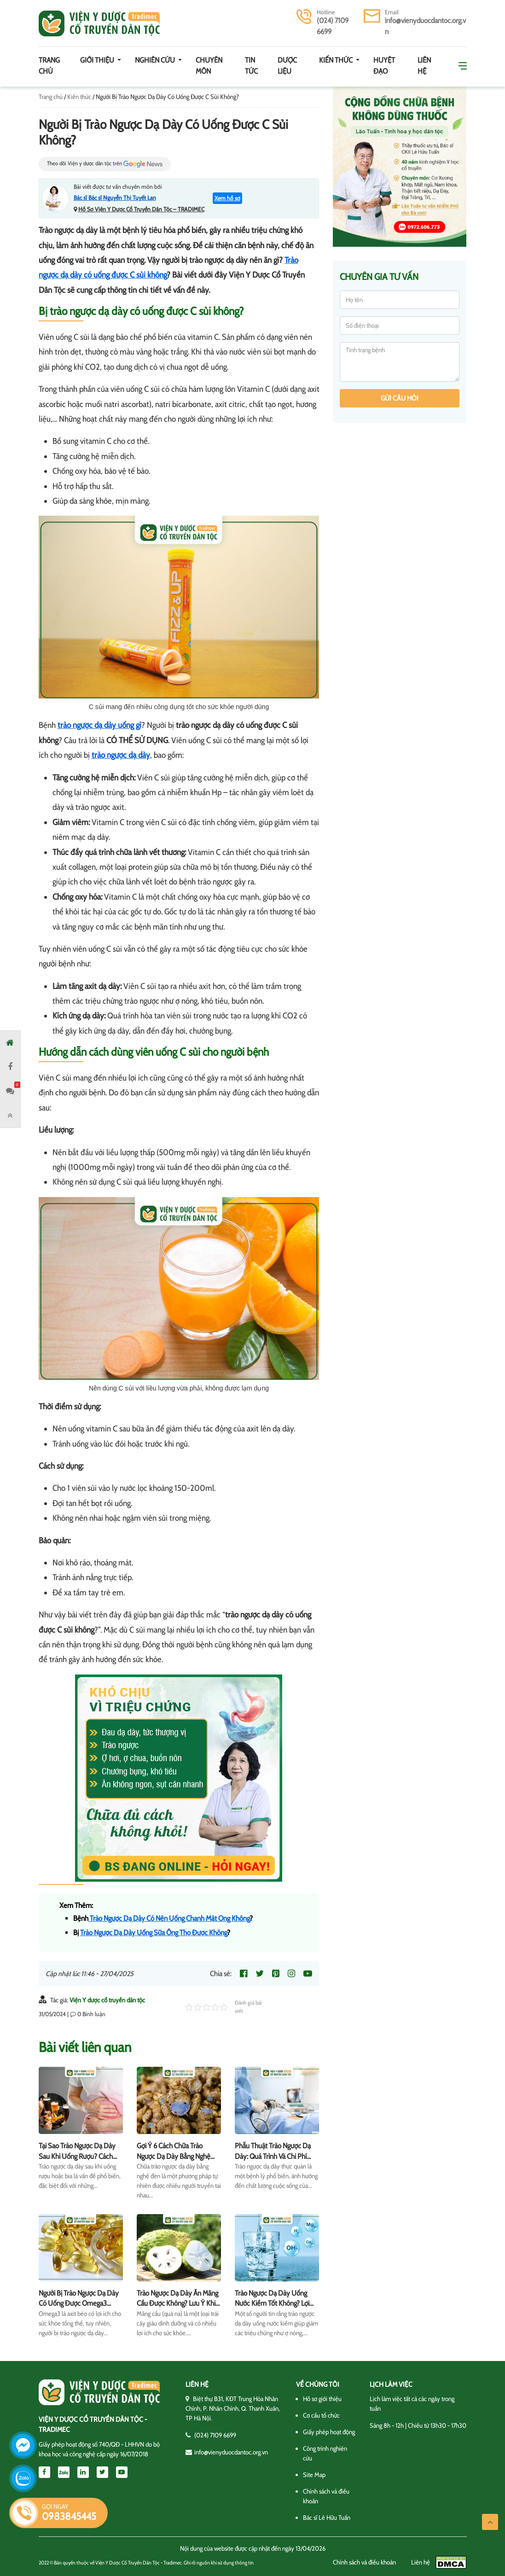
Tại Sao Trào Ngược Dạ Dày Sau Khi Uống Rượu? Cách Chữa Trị (77, 2156)
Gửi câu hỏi (399, 398)
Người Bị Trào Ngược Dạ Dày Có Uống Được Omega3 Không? (79, 2303)
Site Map (314, 2475)
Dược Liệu (287, 66)
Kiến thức (336, 60)
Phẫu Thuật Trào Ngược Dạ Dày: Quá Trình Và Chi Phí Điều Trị (273, 2156)
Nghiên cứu (155, 60)
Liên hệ (424, 66)
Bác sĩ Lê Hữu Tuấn (326, 2517)
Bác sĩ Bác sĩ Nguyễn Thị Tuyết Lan (115, 197)
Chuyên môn (209, 66)
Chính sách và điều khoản (364, 2562)
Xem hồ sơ (227, 198)
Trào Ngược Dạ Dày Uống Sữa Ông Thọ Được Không (153, 1932)
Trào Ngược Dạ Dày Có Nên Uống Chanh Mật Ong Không (169, 1918)
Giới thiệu (98, 60)
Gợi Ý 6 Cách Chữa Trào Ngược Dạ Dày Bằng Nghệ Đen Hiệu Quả (173, 2156)
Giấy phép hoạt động (329, 2432)
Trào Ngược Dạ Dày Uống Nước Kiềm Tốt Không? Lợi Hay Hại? (272, 2303)
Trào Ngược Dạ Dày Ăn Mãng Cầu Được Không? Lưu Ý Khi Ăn (177, 2303)
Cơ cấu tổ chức (321, 2415)
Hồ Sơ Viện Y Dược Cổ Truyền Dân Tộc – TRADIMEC (141, 209)
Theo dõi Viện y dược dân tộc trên (105, 164)
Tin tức (251, 66)
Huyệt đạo (384, 66)
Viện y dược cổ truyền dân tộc (99, 23)
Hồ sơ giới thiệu (322, 2399)
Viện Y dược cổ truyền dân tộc (107, 2000)
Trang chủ (49, 66)
